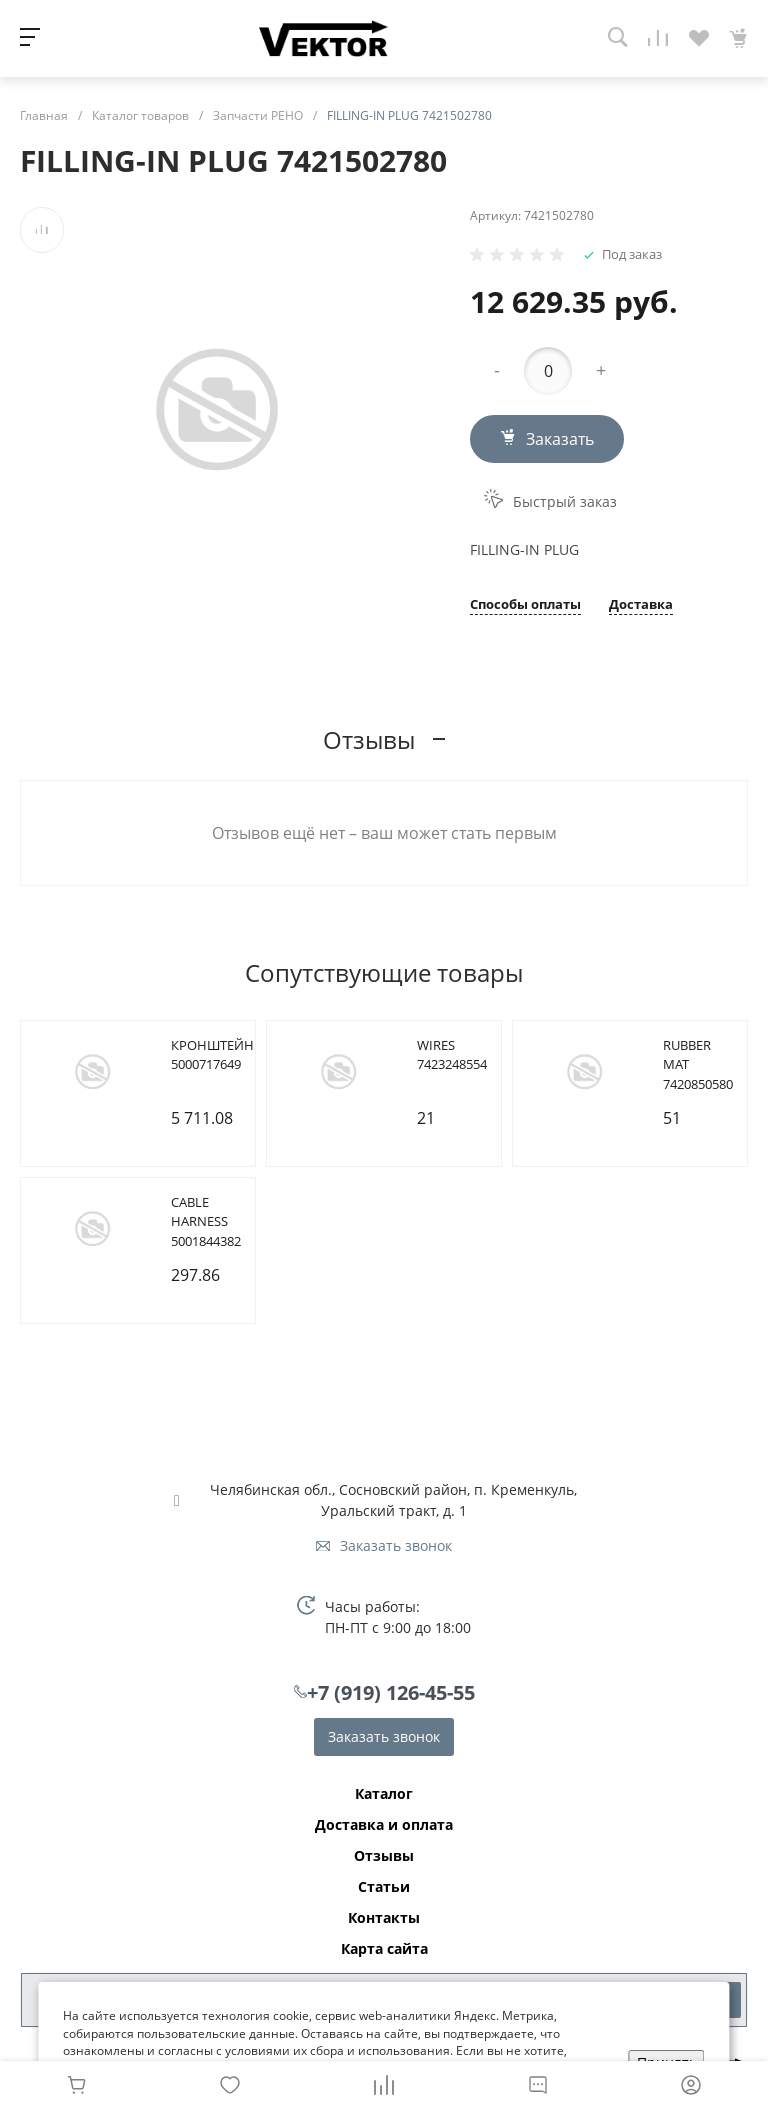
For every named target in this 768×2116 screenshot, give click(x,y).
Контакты (384, 1918)
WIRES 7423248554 (452, 1055)
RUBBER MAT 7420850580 (698, 1064)
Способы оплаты (525, 605)
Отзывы (384, 1856)
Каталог (384, 1794)
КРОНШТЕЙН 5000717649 (212, 1055)
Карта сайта (384, 1949)
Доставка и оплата (384, 1825)
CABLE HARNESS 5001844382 (206, 1221)
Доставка (641, 605)
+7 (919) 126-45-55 (391, 1692)
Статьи (384, 1887)
